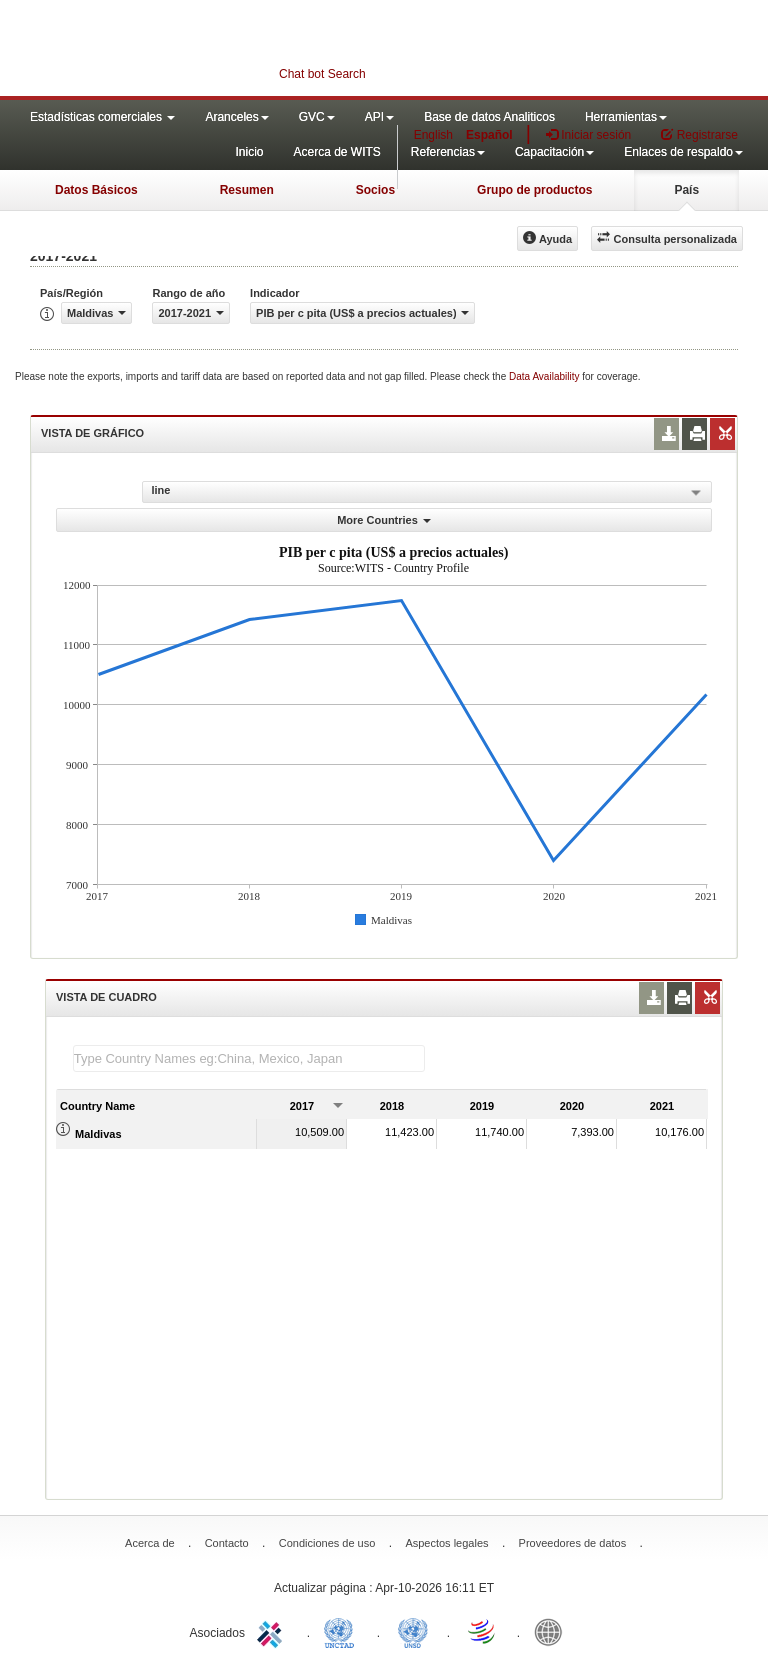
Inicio (249, 152)
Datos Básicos (96, 190)
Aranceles (236, 117)
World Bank (553, 1631)
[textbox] (249, 1058)
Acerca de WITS (336, 152)
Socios (375, 190)
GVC (317, 117)
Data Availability (545, 376)
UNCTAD (343, 1631)
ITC (273, 1631)
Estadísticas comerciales (102, 117)
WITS (200, 50)
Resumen (247, 190)
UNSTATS (413, 1631)
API (379, 117)
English (433, 135)
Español (489, 135)
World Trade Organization (483, 1631)
